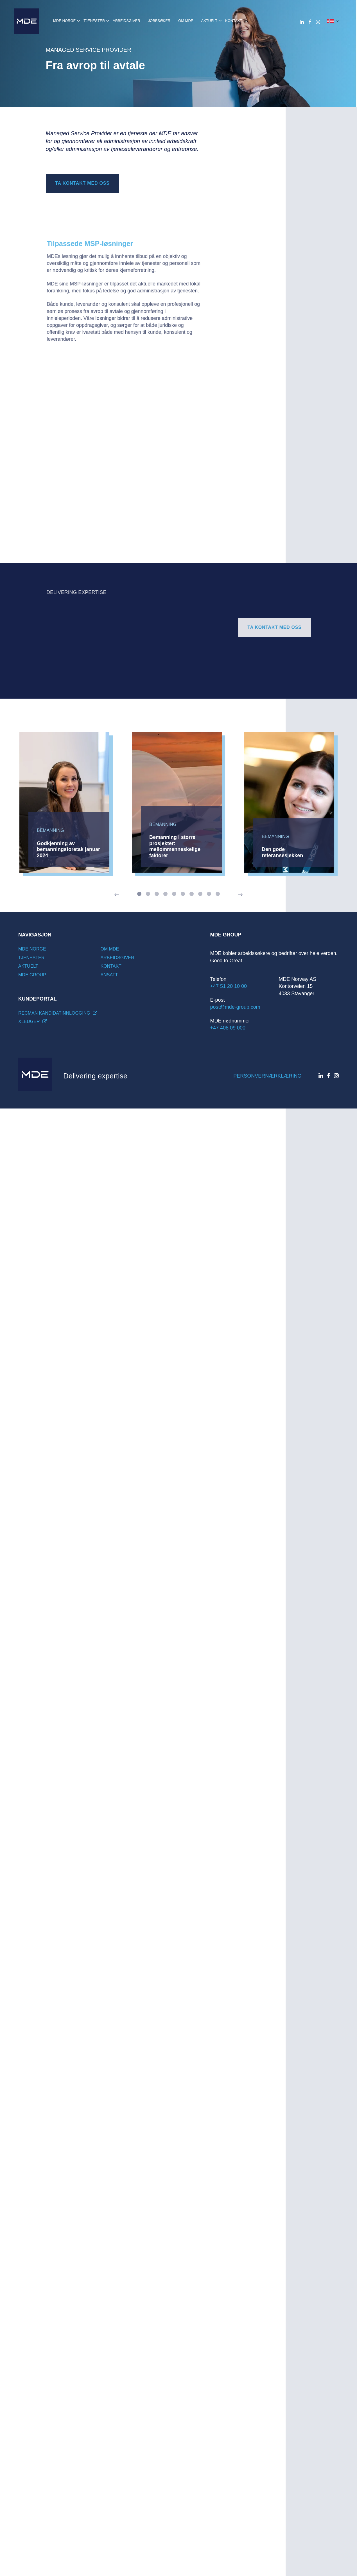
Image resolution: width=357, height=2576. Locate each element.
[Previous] (117, 895)
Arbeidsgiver (117, 957)
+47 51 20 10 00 (228, 986)
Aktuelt (28, 966)
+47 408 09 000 (228, 1028)
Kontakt (111, 966)
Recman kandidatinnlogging (57, 1013)
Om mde (110, 949)
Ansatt (109, 974)
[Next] (240, 895)
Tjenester (31, 957)
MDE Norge (32, 949)
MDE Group (32, 974)
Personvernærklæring (267, 1076)
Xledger (32, 1021)
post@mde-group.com (235, 1007)
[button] (333, 21)
